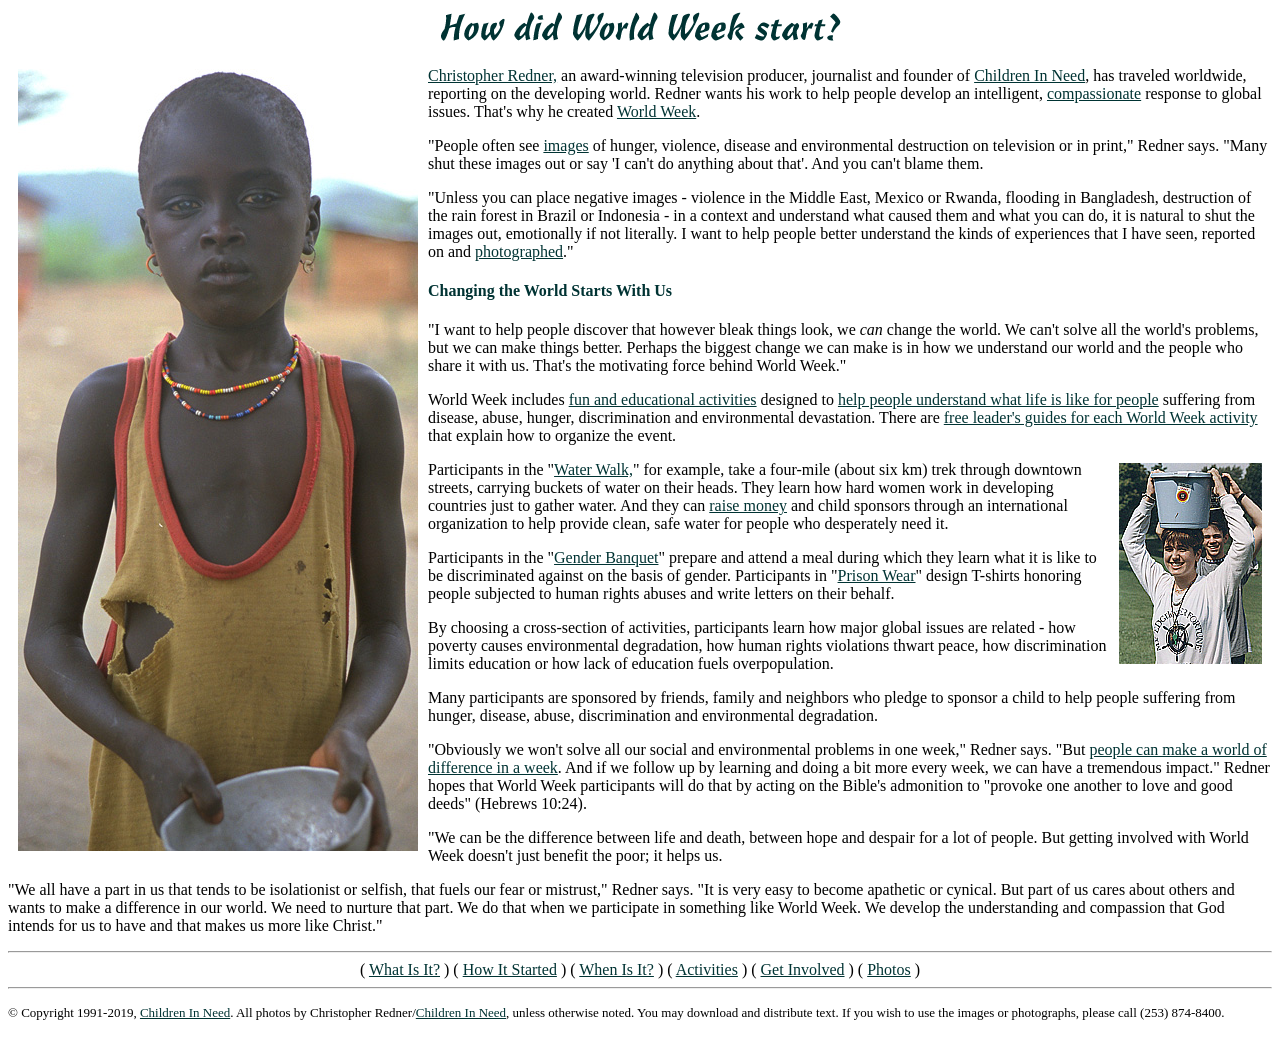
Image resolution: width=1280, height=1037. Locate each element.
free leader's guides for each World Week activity (1101, 417)
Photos (889, 969)
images (565, 145)
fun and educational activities (663, 399)
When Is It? (616, 969)
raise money (748, 505)
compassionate (1094, 93)
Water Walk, (593, 469)
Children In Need (1029, 75)
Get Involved (803, 969)
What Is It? (404, 969)
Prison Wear (877, 575)
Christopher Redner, (492, 75)
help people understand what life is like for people (998, 399)
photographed (519, 251)
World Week (656, 111)
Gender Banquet (606, 557)
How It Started (510, 969)
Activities (707, 969)
